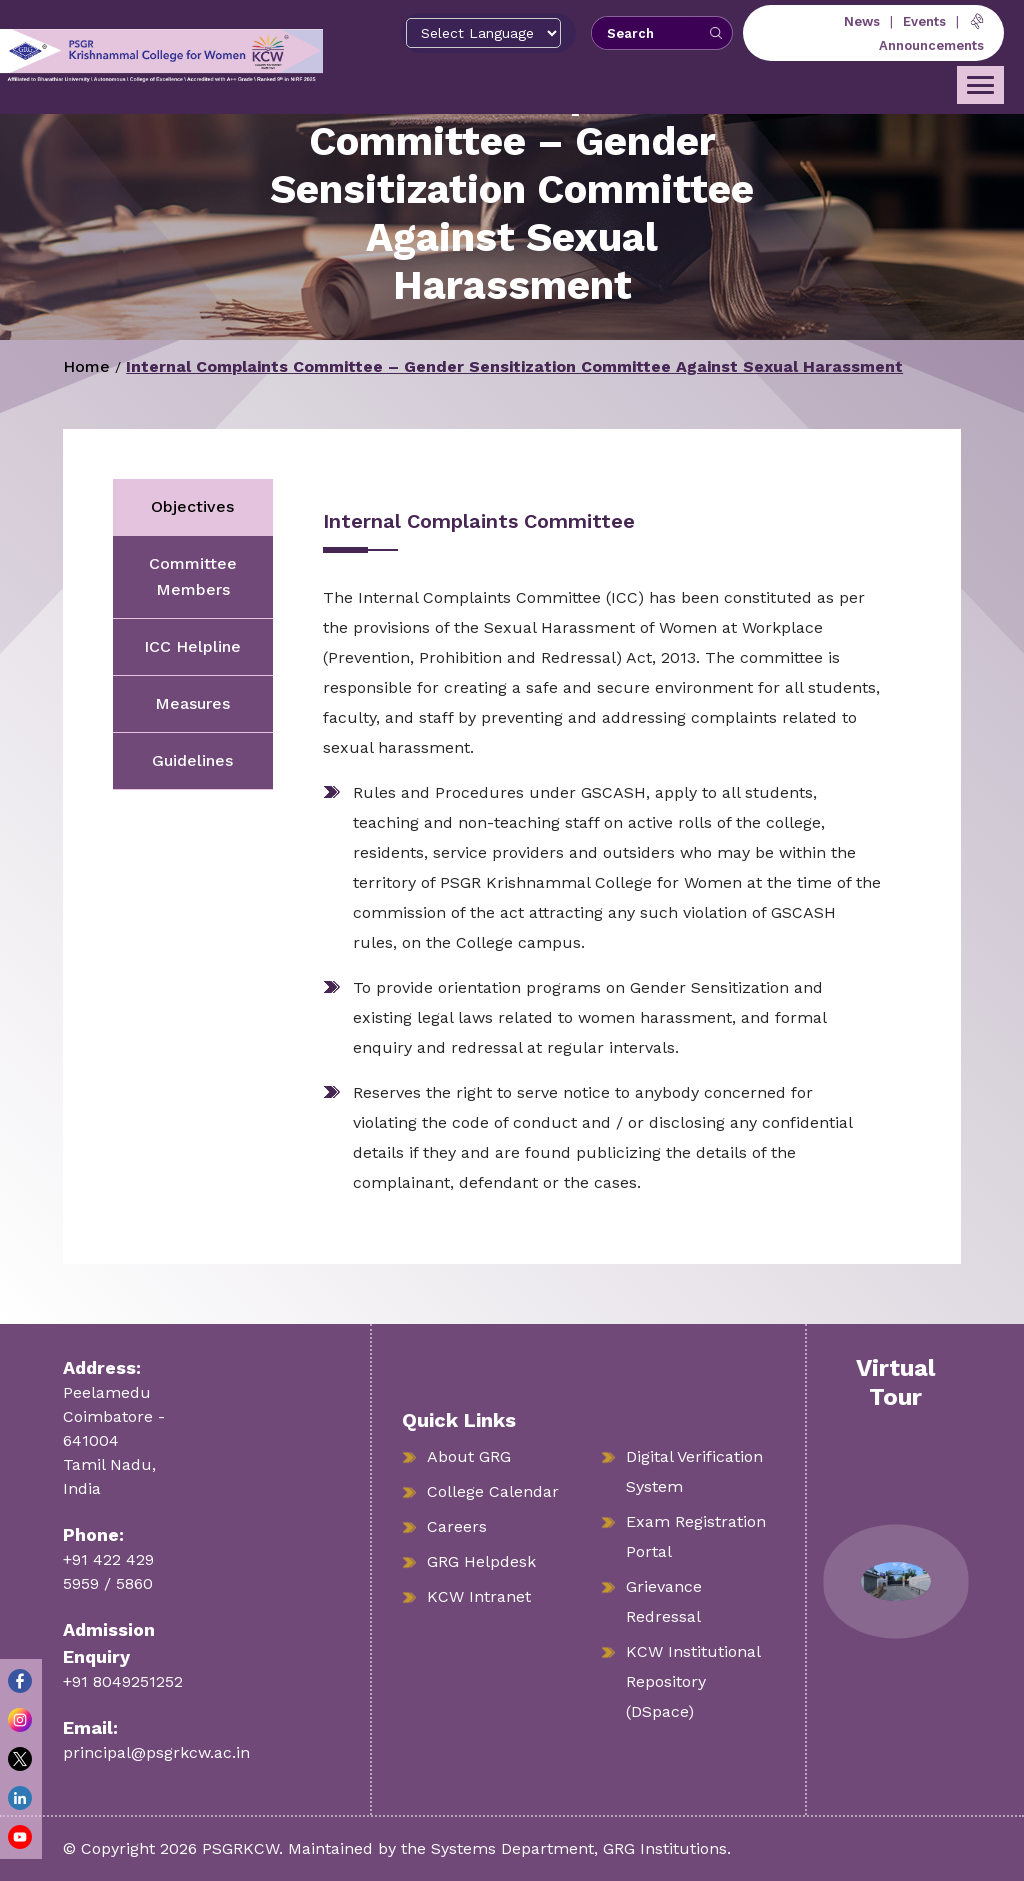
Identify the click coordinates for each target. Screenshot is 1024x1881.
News (862, 21)
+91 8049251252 (123, 1681)
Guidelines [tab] (192, 760)
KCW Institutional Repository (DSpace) (693, 1681)
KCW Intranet (479, 1596)
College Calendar (493, 1491)
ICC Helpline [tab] (192, 646)
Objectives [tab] (192, 506)
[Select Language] (483, 33)
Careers (457, 1526)
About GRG (469, 1456)
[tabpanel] (592, 853)
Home (86, 366)
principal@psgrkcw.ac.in (156, 1752)
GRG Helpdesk (481, 1561)
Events (924, 21)
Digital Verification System (694, 1471)
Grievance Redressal (664, 1601)
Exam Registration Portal (696, 1536)
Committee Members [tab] (193, 576)
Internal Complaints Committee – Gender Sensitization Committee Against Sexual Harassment (514, 366)
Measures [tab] (192, 703)
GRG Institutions (665, 1848)
